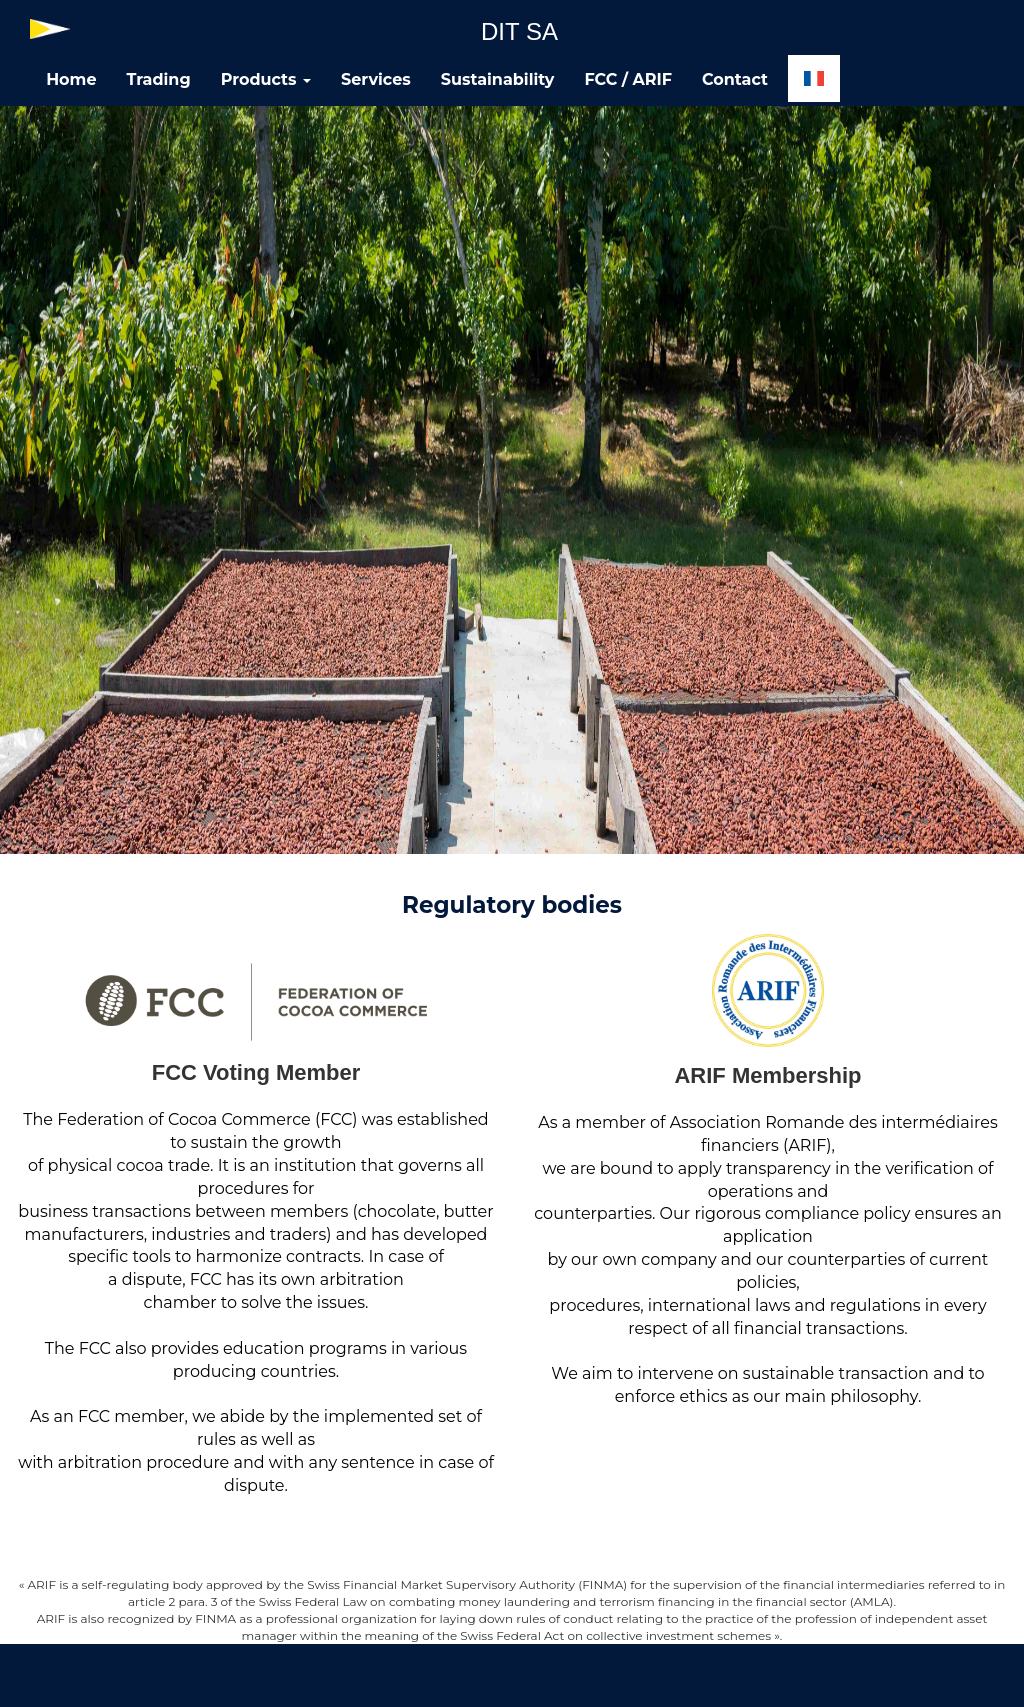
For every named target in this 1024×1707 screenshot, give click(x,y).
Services (376, 79)
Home (71, 79)
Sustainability (498, 79)
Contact (735, 79)
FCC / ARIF (628, 79)
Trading (159, 79)
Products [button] (266, 79)
